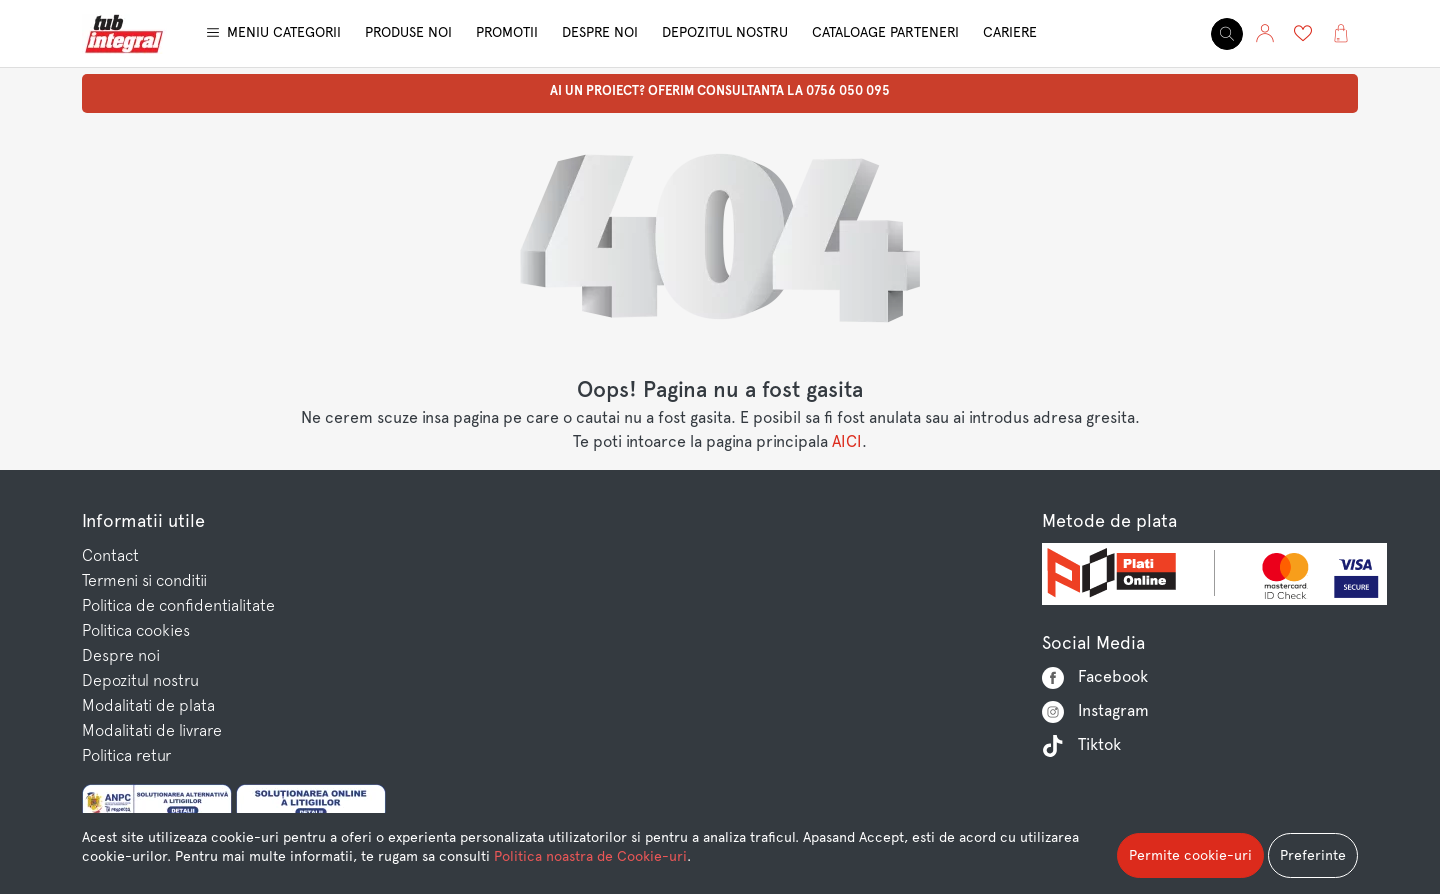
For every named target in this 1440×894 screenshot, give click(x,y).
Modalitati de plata (148, 705)
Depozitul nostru (725, 32)
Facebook (1095, 678)
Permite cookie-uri (1190, 855)
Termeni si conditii (144, 580)
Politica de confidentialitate (178, 605)
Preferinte (1313, 855)
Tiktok (1081, 746)
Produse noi (408, 32)
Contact (110, 555)
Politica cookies (136, 630)
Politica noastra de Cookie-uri (590, 856)
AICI (847, 441)
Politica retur (126, 755)
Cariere (1010, 32)
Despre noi (600, 32)
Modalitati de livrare (152, 730)
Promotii (507, 32)
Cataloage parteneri (885, 32)
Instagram (1095, 712)
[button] (1265, 33)
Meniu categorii (284, 32)
